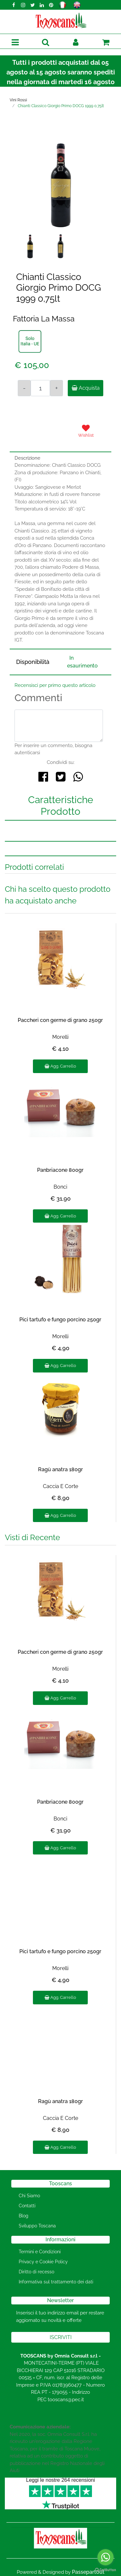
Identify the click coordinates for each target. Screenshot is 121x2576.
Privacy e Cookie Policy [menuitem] (43, 2261)
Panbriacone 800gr (60, 1170)
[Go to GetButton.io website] (105, 2569)
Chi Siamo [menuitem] (29, 2195)
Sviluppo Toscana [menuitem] (37, 2225)
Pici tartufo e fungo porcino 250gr (60, 1319)
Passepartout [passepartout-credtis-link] (88, 2572)
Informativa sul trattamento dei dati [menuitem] (56, 2281)
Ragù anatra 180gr (60, 1469)
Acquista (86, 388)
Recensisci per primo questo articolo (55, 685)
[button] (60, 184)
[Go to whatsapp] (105, 2557)
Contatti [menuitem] (27, 2205)
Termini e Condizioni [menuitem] (40, 2251)
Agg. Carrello (60, 1066)
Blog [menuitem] (23, 2215)
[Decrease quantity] (24, 388)
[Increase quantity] (56, 388)
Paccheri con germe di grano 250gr (60, 1020)
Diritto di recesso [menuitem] (36, 2271)
